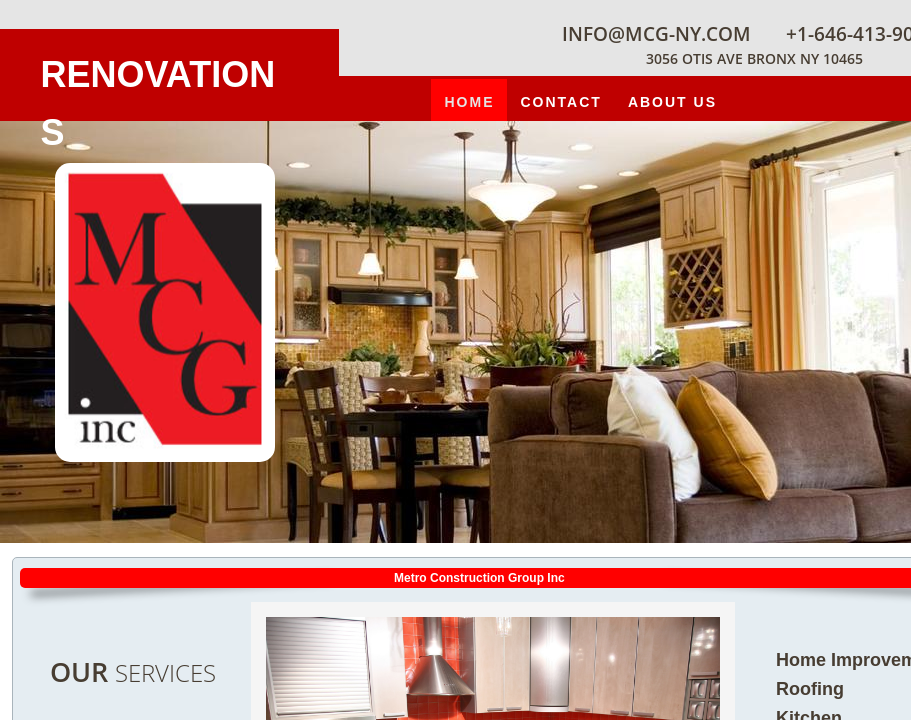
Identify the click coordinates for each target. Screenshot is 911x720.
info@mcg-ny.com (656, 34)
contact (560, 102)
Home (469, 102)
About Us (672, 102)
